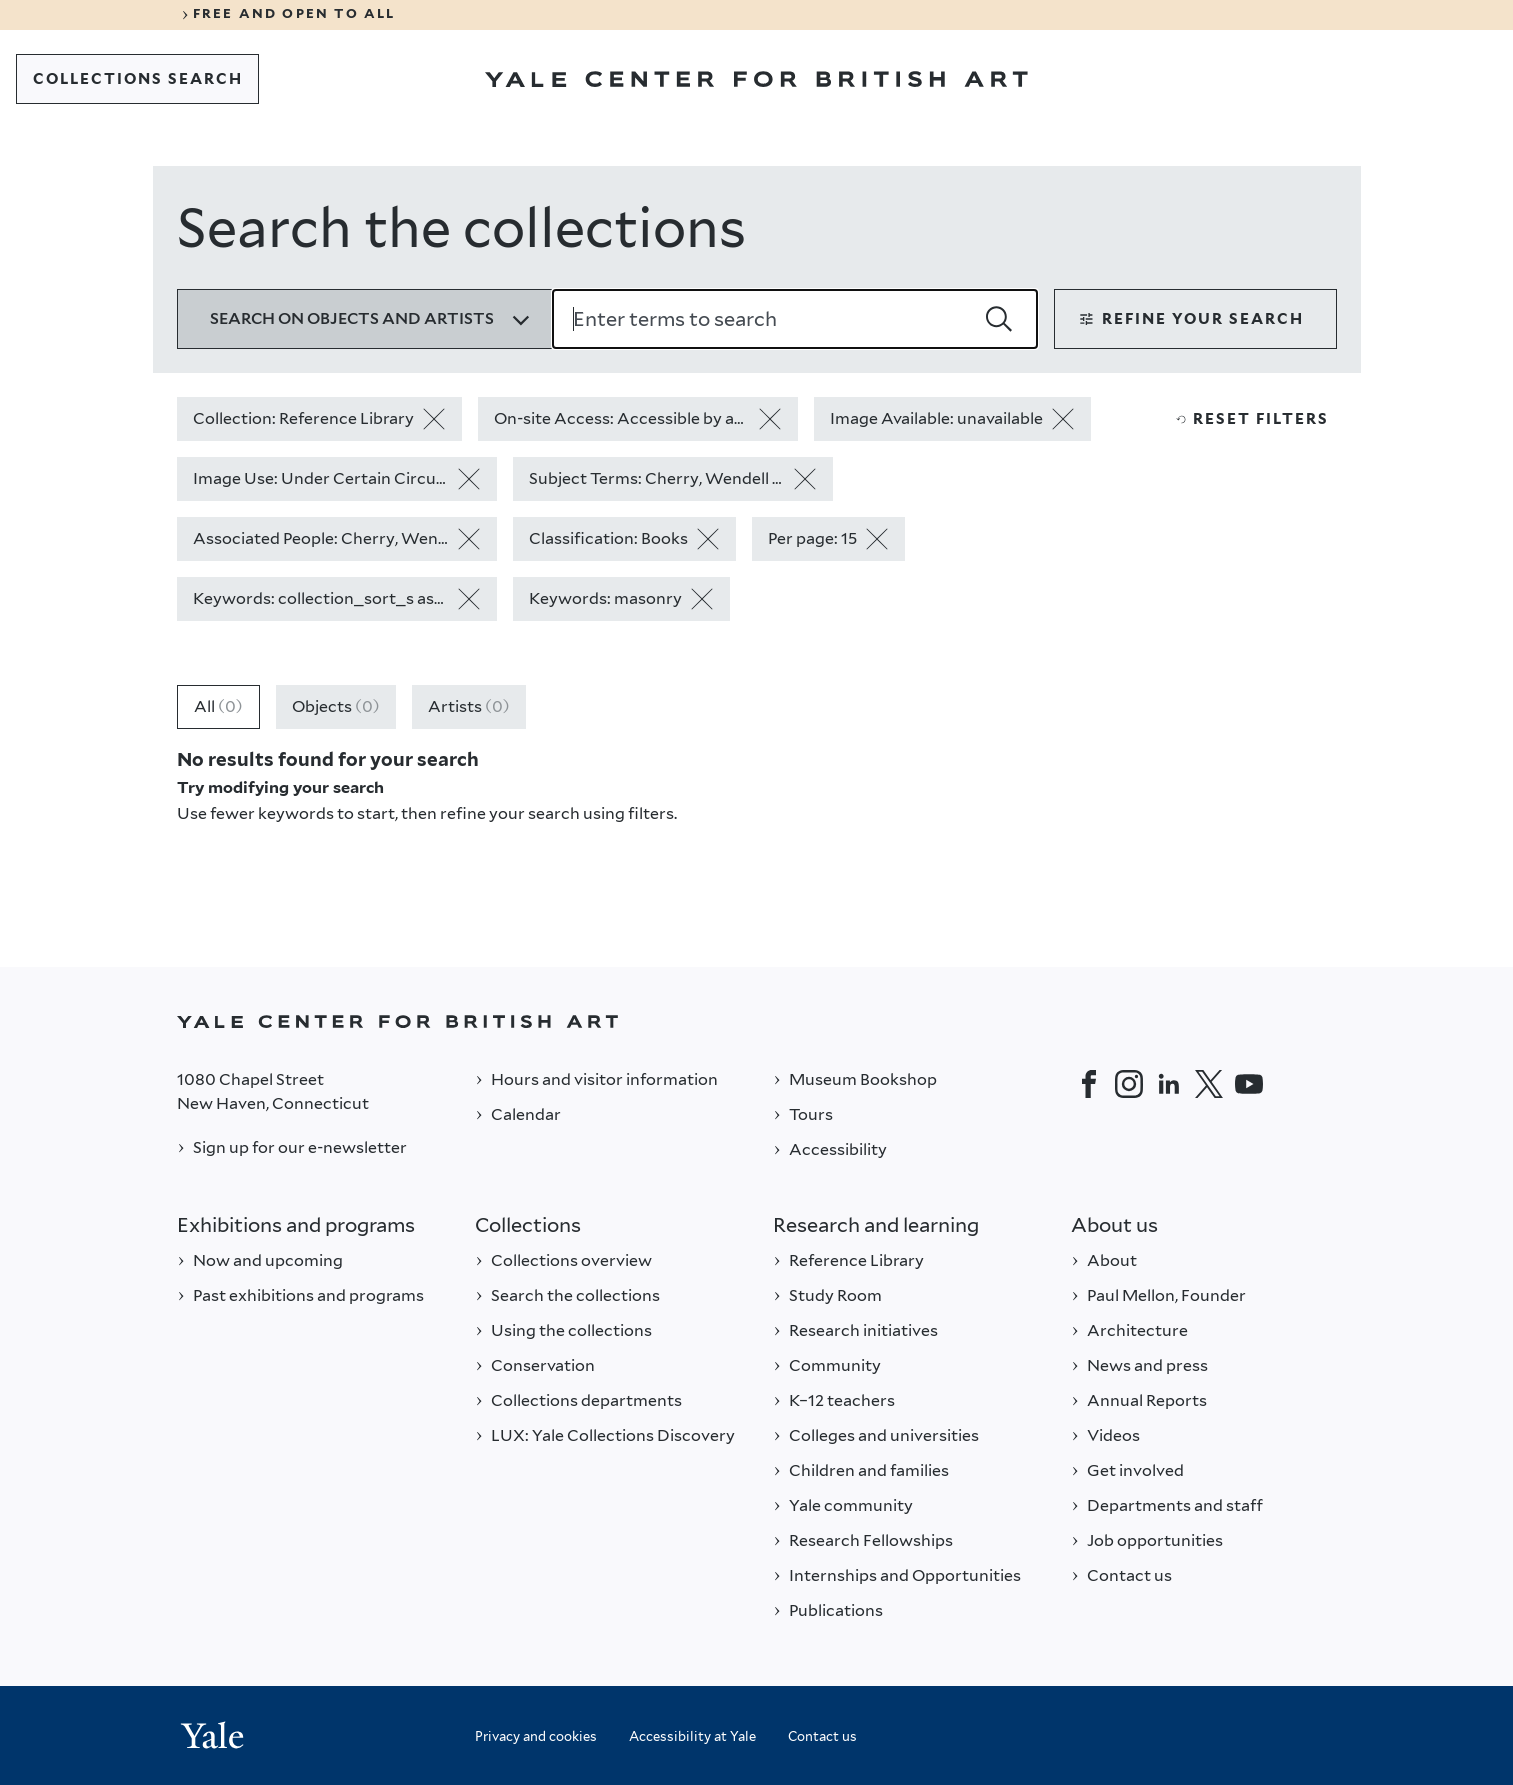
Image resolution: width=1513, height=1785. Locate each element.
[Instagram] (1129, 1084)
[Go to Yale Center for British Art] (756, 79)
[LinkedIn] (1169, 1084)
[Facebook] (1089, 1084)
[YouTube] (1249, 1084)
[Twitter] (1209, 1084)
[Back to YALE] (757, 1021)
